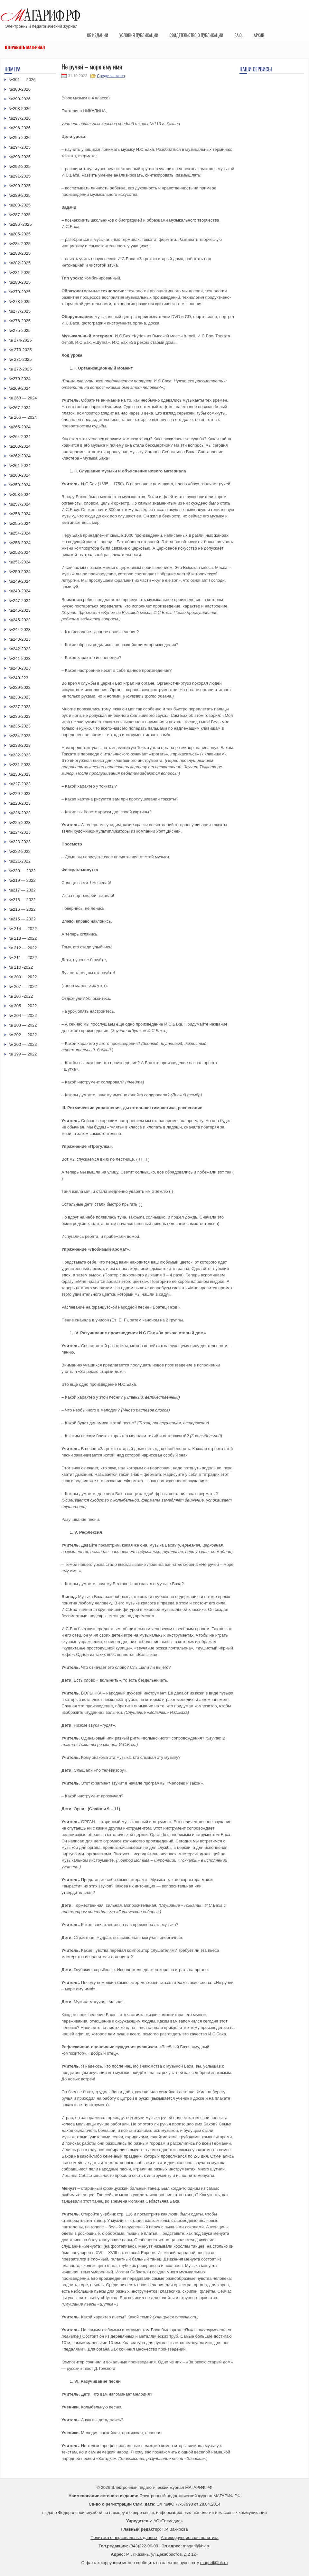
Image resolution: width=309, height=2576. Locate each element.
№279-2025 (19, 291)
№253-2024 (19, 542)
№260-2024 (19, 475)
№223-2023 (19, 841)
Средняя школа (111, 76)
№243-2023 (19, 639)
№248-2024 (19, 591)
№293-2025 (19, 156)
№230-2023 (19, 774)
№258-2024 (19, 494)
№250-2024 (19, 571)
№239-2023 (19, 687)
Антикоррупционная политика (190, 2537)
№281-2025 (19, 272)
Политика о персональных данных (123, 2537)
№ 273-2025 (20, 349)
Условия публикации (138, 35)
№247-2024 (19, 600)
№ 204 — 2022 (22, 1015)
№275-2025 (19, 330)
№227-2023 (19, 783)
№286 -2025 (20, 224)
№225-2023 (19, 822)
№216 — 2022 (22, 909)
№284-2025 (19, 243)
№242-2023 (19, 648)
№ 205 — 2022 (22, 1005)
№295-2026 (19, 137)
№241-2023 (19, 658)
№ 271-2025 (20, 359)
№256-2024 (19, 513)
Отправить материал (25, 47)
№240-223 (18, 677)
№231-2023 (19, 764)
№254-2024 (19, 533)
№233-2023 (19, 745)
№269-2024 (19, 388)
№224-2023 (19, 832)
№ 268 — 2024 (22, 398)
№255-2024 (19, 523)
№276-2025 (19, 320)
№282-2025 (19, 262)
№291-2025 (19, 176)
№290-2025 (19, 185)
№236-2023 (19, 716)
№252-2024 (19, 552)
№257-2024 (19, 504)
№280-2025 (19, 282)
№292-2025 (19, 166)
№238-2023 (19, 697)
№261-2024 (19, 465)
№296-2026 (19, 127)
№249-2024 (19, 581)
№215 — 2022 (22, 919)
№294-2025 (19, 147)
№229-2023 (19, 793)
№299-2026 (19, 98)
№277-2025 (19, 311)
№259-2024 (19, 484)
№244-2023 (19, 629)
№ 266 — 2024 (22, 417)
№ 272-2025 (20, 369)
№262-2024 (19, 455)
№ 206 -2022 (20, 996)
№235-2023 (19, 726)
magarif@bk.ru (196, 2546)
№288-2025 (19, 205)
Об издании (97, 35)
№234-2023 (19, 735)
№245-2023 (19, 619)
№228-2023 (19, 803)
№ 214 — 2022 (22, 928)
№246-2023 (19, 610)
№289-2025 (19, 195)
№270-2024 (19, 378)
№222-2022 (19, 851)
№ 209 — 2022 (22, 976)
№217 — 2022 (22, 890)
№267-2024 (19, 407)
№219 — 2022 (22, 880)
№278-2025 (19, 301)
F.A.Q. (238, 35)
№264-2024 (19, 436)
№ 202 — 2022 (22, 1034)
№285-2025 (19, 234)
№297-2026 (19, 118)
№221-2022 (19, 861)
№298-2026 (19, 108)
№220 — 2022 (22, 870)
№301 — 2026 (22, 79)
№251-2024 (19, 562)
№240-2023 (19, 668)
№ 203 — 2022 (22, 1025)
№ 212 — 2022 (22, 947)
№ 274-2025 (20, 340)
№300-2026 (19, 89)
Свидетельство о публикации (196, 35)
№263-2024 (19, 446)
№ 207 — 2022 (22, 986)
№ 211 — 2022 (22, 957)
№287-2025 (19, 214)
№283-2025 (19, 253)
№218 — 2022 (22, 899)
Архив (259, 35)
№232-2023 (19, 755)
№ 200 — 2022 (22, 1044)
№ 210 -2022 (20, 967)
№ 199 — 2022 (22, 1054)
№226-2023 (19, 812)
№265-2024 (19, 427)
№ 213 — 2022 (22, 938)
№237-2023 (19, 706)
